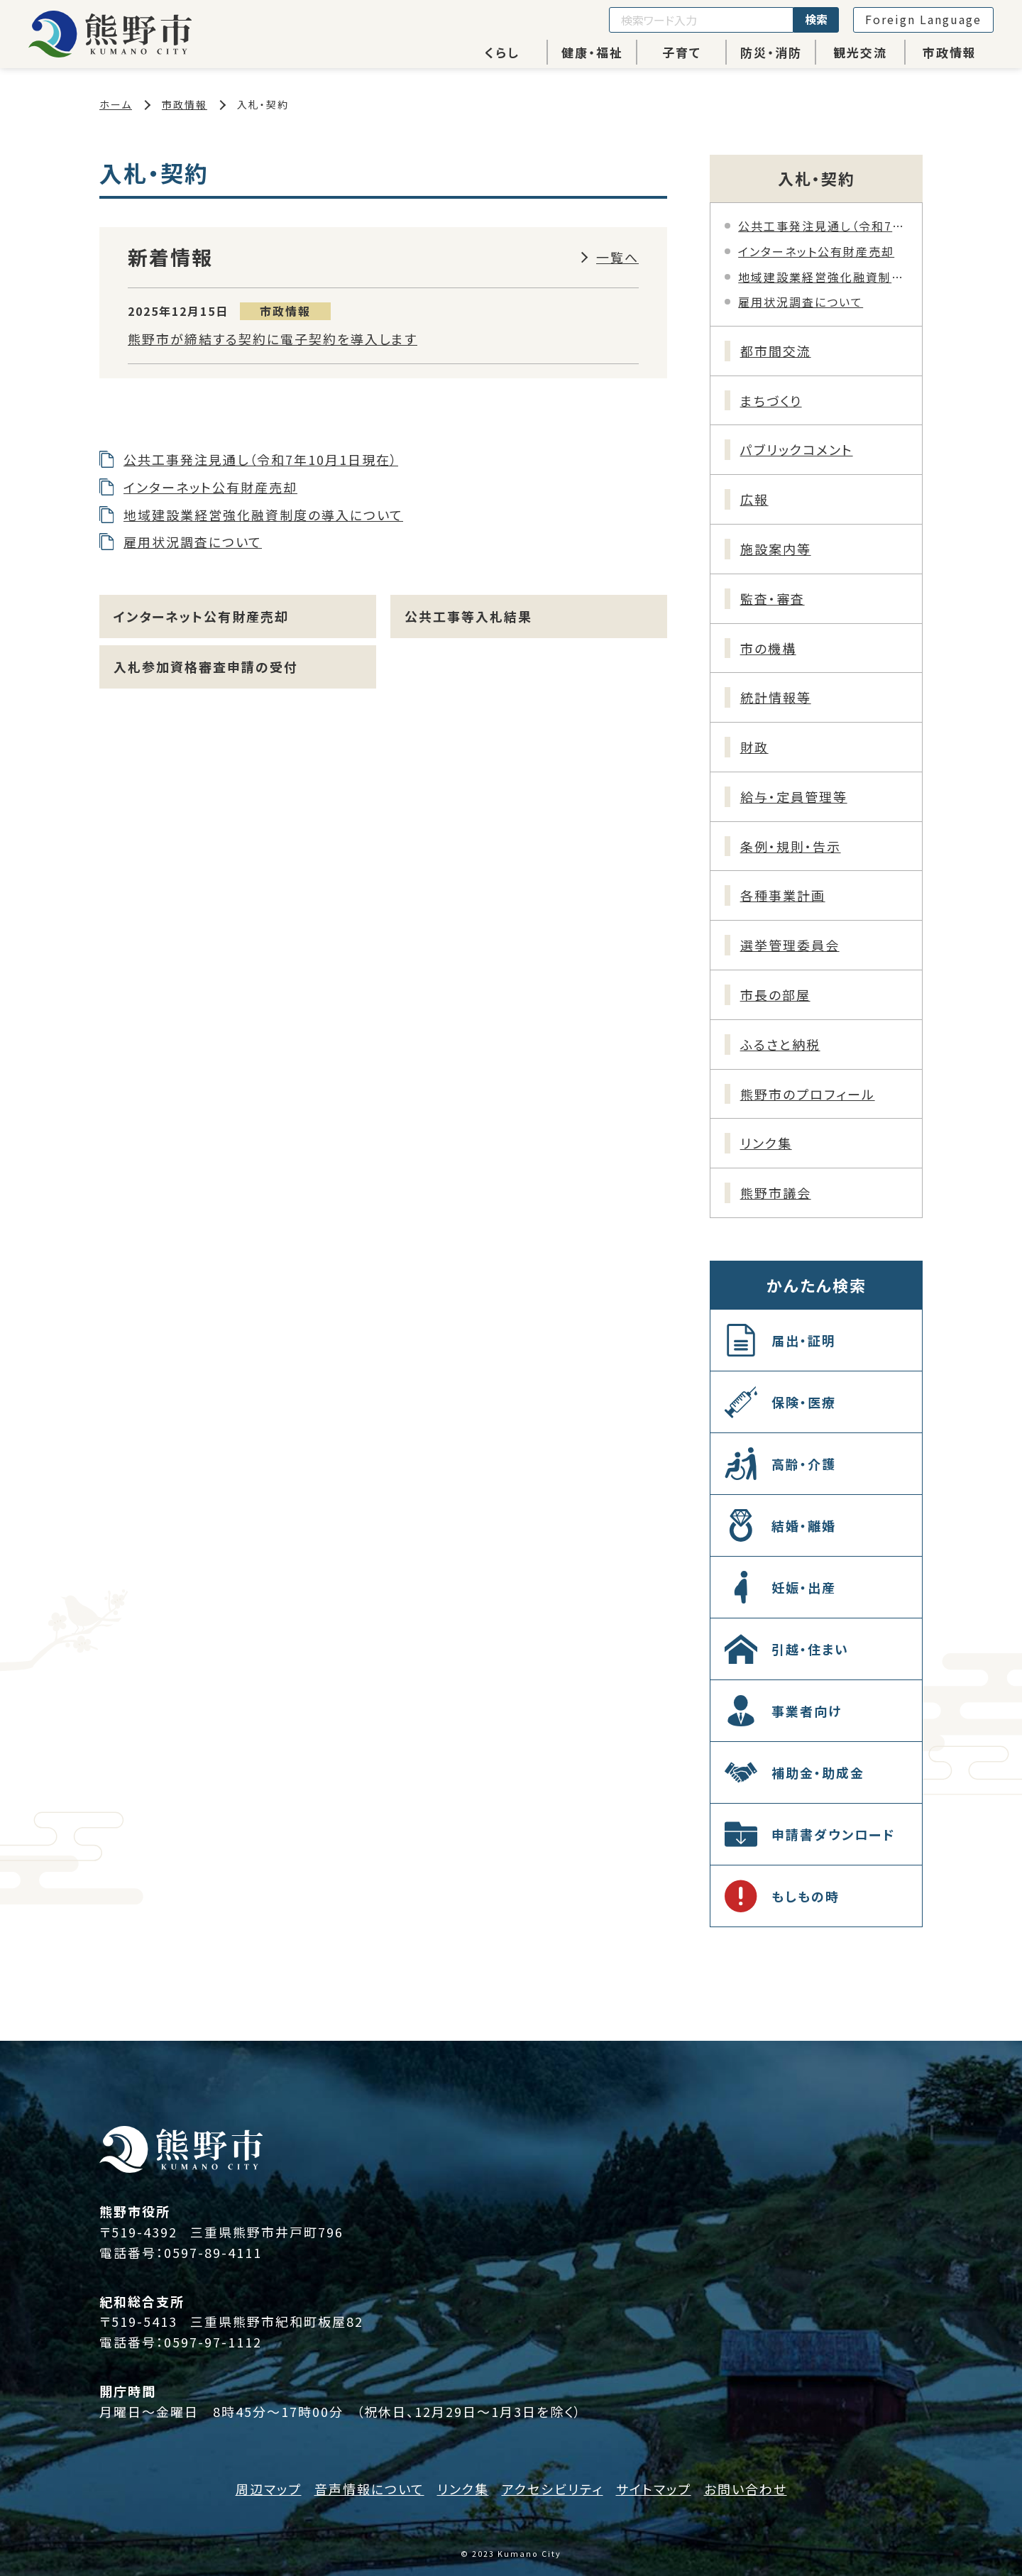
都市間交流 (775, 350)
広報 (754, 499)
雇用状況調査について (192, 541)
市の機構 (768, 648)
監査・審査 (772, 598)
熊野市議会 (775, 1192)
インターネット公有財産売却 (210, 487)
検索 (816, 19)
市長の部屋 (775, 994)
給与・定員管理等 (793, 796)
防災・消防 (771, 52)
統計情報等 (775, 697)
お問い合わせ (745, 2488)
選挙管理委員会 (790, 945)
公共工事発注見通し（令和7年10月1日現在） (260, 459)
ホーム (115, 104)
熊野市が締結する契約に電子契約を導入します (272, 338)
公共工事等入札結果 (468, 616)
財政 (754, 747)
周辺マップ (269, 2488)
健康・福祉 (592, 52)
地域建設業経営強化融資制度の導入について (263, 514)
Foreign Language (923, 19)
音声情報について (369, 2488)
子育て (681, 52)
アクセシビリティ (552, 2488)
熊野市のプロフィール (807, 1094)
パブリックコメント (796, 449)
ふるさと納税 (780, 1044)
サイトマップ (653, 2488)
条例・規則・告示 (790, 846)
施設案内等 (775, 548)
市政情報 (950, 52)
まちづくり (771, 400)
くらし (502, 52)
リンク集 (766, 1143)
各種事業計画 (782, 895)
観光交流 (860, 52)
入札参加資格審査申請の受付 (206, 666)
